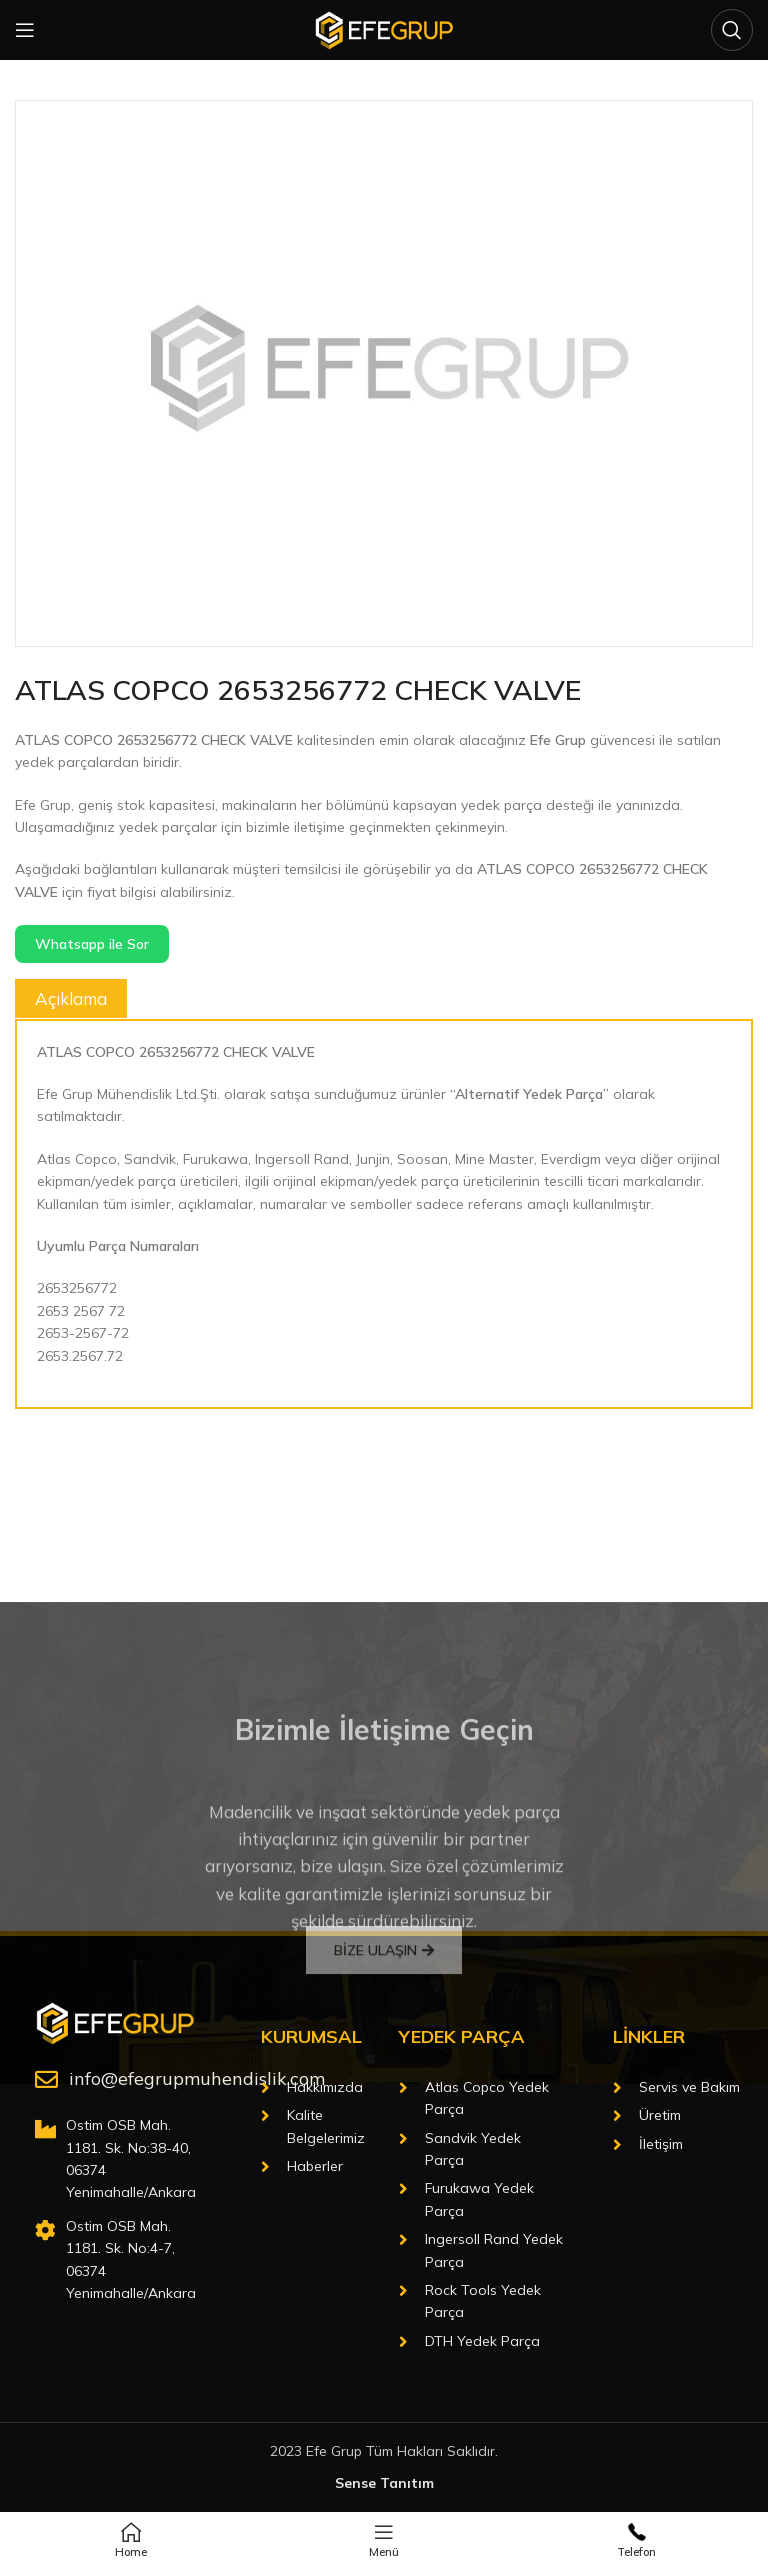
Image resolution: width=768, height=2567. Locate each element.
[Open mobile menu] (25, 30)
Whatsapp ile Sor (92, 944)
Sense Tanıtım (384, 2483)
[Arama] (732, 30)
